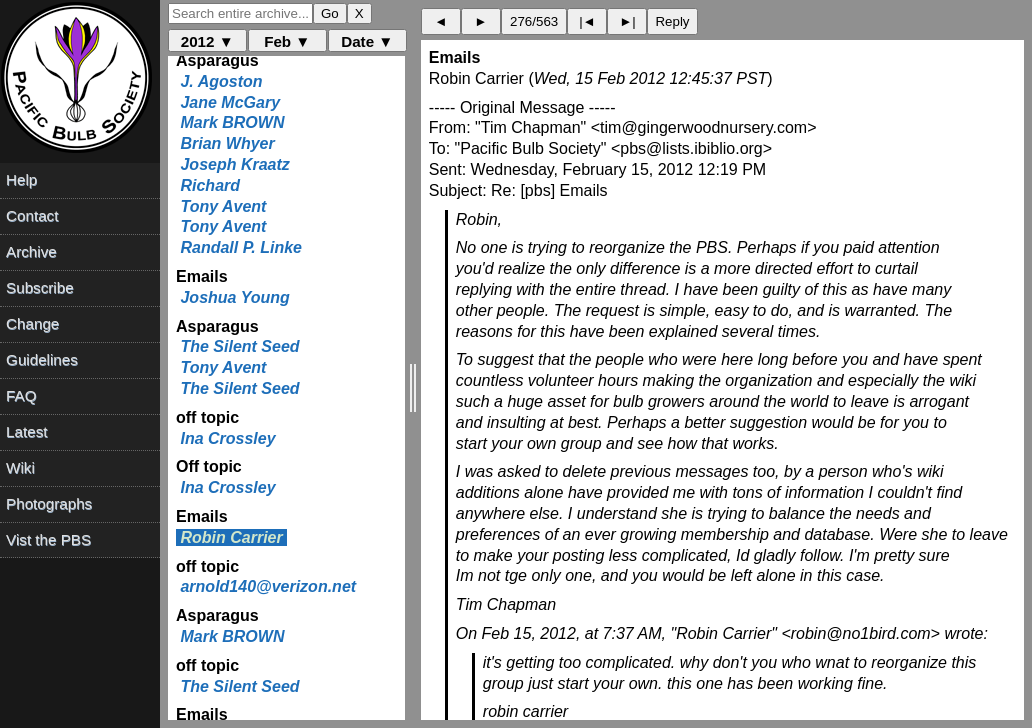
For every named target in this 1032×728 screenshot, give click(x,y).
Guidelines (42, 359)
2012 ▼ (207, 41)
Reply (672, 21)
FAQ (21, 395)
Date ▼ (367, 41)
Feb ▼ (287, 41)
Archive (31, 251)
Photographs (49, 503)
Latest (26, 431)
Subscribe (40, 287)
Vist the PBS (48, 539)
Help (21, 179)
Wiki (20, 467)
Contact (32, 215)
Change (32, 323)
